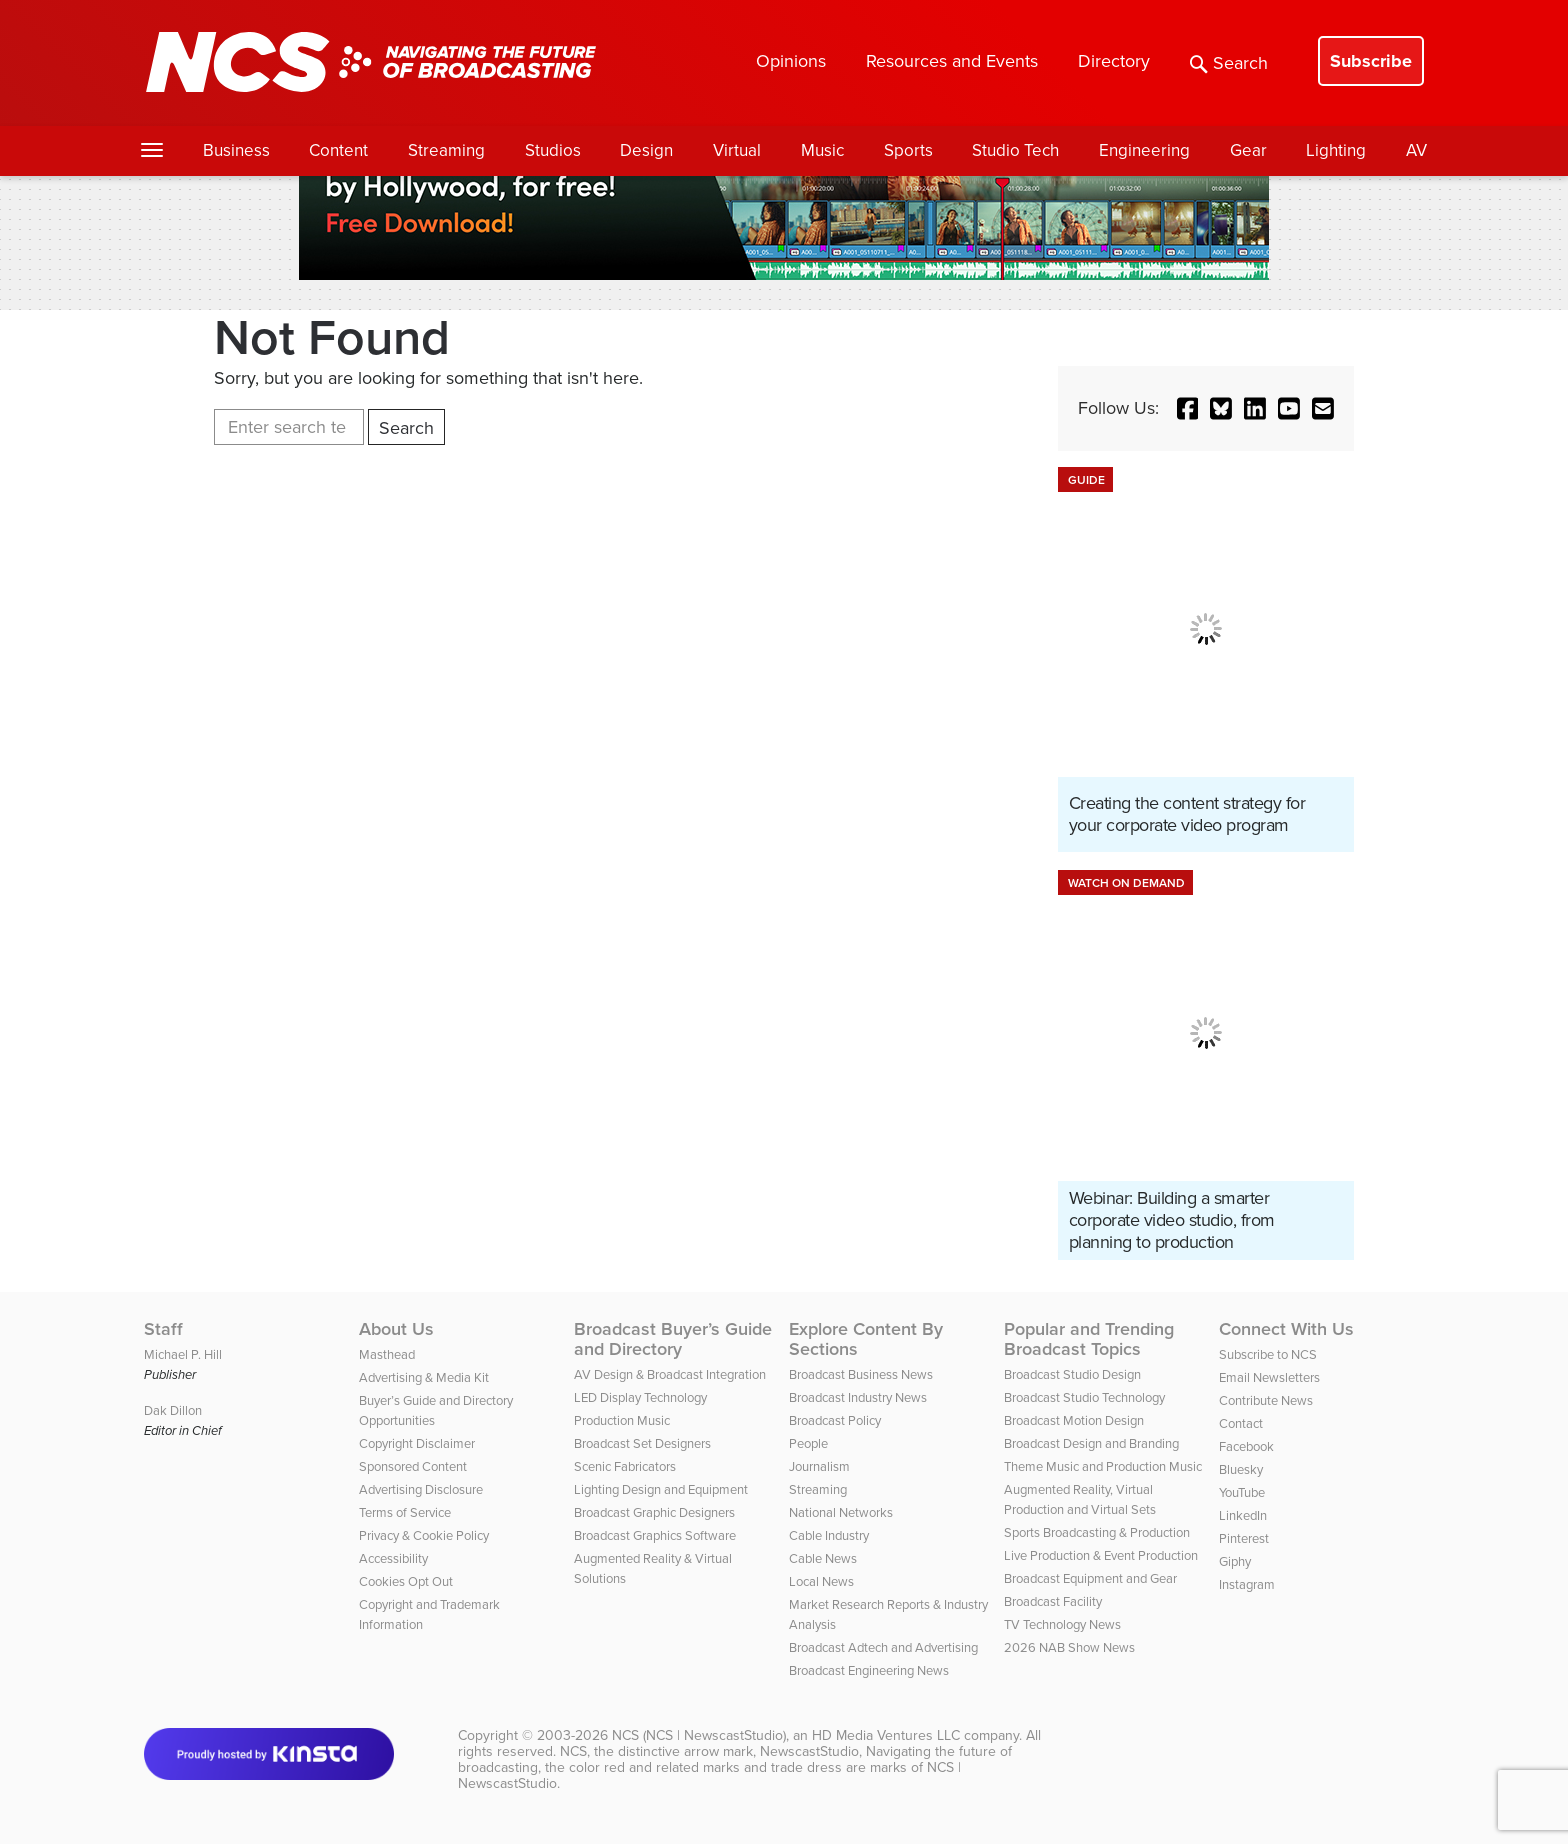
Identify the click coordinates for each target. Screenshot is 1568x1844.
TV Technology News (1062, 1624)
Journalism (819, 1466)
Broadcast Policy (835, 1420)
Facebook (1246, 1446)
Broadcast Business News (861, 1374)
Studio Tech (1015, 150)
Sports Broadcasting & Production (1097, 1532)
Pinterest (1244, 1538)
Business (236, 150)
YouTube (1242, 1492)
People (808, 1443)
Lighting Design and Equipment (661, 1489)
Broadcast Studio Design (1072, 1374)
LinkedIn (1243, 1515)
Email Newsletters (1269, 1377)
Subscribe (1371, 61)
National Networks (841, 1512)
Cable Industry (829, 1535)
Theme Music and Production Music (1103, 1466)
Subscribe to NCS (1268, 1354)
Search (1229, 63)
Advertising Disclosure (421, 1489)
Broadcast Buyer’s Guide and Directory (673, 1339)
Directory (1114, 61)
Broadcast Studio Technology (1084, 1397)
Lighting (1336, 150)
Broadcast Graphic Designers (654, 1512)
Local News (821, 1581)
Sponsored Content (413, 1466)
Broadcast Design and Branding (1091, 1443)
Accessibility (393, 1558)
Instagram (1247, 1584)
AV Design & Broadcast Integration (670, 1374)
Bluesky (1241, 1469)
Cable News (823, 1558)
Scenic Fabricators (625, 1466)
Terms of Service (405, 1512)
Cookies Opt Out (406, 1581)
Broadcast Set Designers (642, 1443)
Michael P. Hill (183, 1354)
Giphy (1235, 1561)
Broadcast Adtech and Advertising (883, 1647)
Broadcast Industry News (858, 1397)
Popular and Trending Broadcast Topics (1089, 1339)
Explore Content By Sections (866, 1339)
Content (338, 150)
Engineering (1144, 150)
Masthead (387, 1354)
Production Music (622, 1420)
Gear (1248, 150)
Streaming (446, 150)
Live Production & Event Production (1101, 1555)
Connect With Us (1286, 1329)
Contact (1241, 1423)
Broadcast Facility (1053, 1601)
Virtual (737, 150)
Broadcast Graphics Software (655, 1535)
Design (646, 150)
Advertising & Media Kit (424, 1377)
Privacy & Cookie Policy (424, 1535)
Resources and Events (952, 61)
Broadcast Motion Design (1074, 1420)
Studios (553, 150)
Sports (908, 150)
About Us (396, 1329)
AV (1416, 150)
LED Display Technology (640, 1397)
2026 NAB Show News (1069, 1647)
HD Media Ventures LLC (886, 1735)
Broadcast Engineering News (869, 1670)
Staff (163, 1329)
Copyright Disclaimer (417, 1443)
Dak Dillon (173, 1410)
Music (822, 150)
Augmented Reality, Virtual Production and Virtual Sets (1080, 1499)
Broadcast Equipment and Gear (1090, 1578)
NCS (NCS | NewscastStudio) (699, 1735)
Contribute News (1266, 1400)
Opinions (791, 61)
